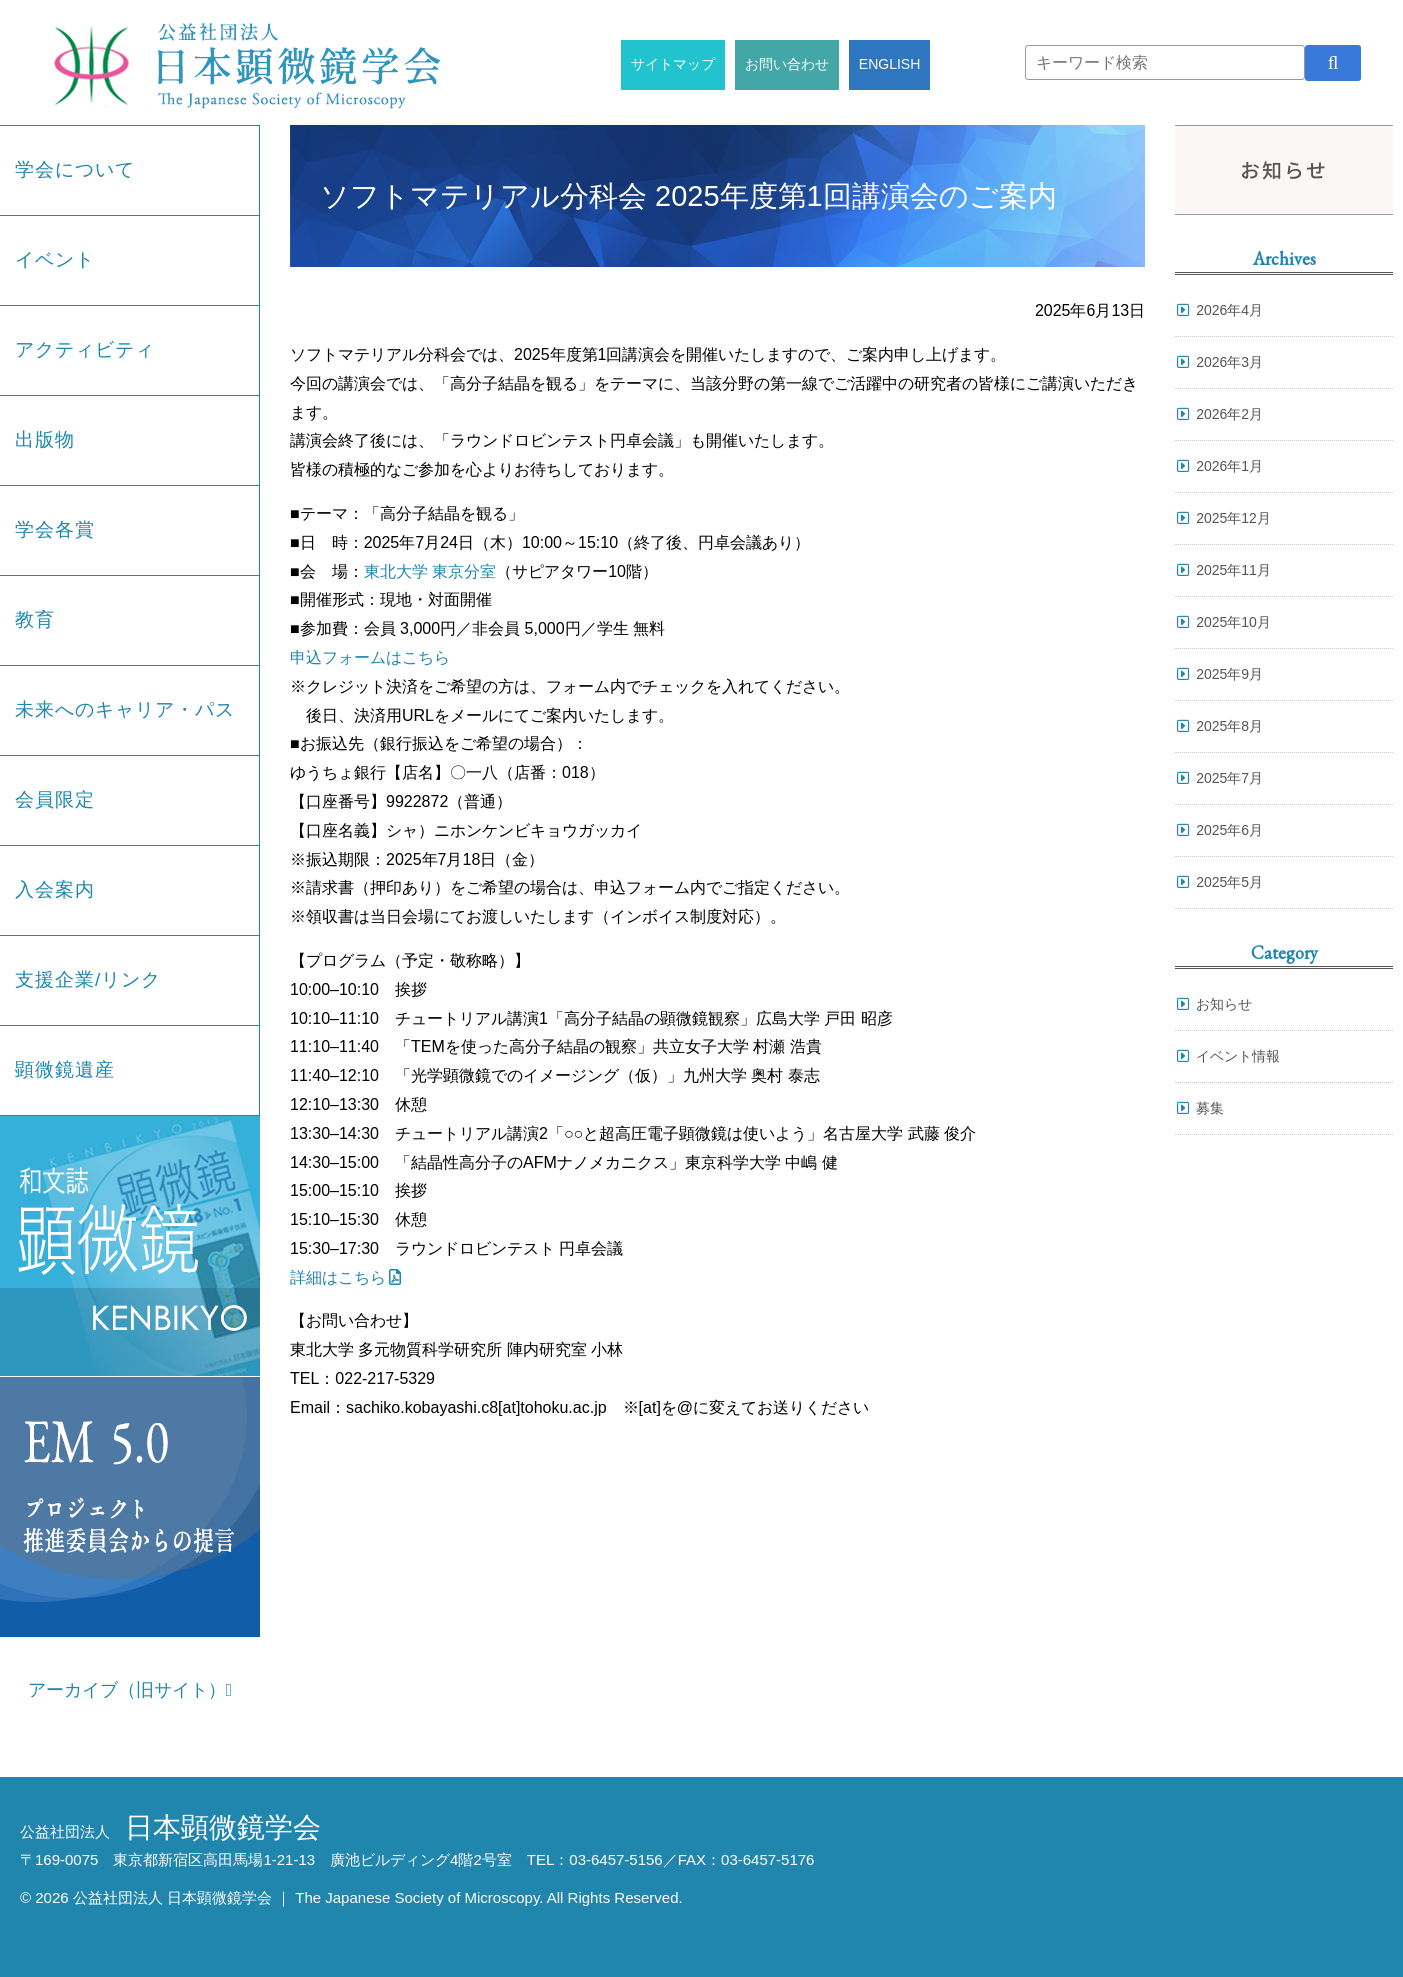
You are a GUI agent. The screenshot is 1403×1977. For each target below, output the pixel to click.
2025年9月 (1229, 674)
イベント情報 (1238, 1056)
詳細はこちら (338, 1277)
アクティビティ (85, 349)
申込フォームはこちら (370, 657)
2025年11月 (1233, 570)
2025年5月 (1229, 882)
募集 (1210, 1108)
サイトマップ (673, 64)
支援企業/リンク (88, 979)
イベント (55, 259)
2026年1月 (1229, 466)
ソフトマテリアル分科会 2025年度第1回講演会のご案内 (688, 196)
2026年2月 (1229, 414)
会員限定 (55, 799)
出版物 (45, 439)
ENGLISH (890, 64)
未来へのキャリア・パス (125, 709)
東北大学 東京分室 (430, 571)
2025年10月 (1233, 622)
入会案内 (55, 889)
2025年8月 (1229, 726)
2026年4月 (1229, 310)
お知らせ (1224, 1004)
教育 (35, 619)
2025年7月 (1229, 778)
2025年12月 (1233, 518)
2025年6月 (1229, 830)
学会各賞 (55, 529)
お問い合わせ (787, 64)
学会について (75, 169)
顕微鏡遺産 (65, 1069)
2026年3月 (1229, 362)
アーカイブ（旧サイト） (130, 1690)
